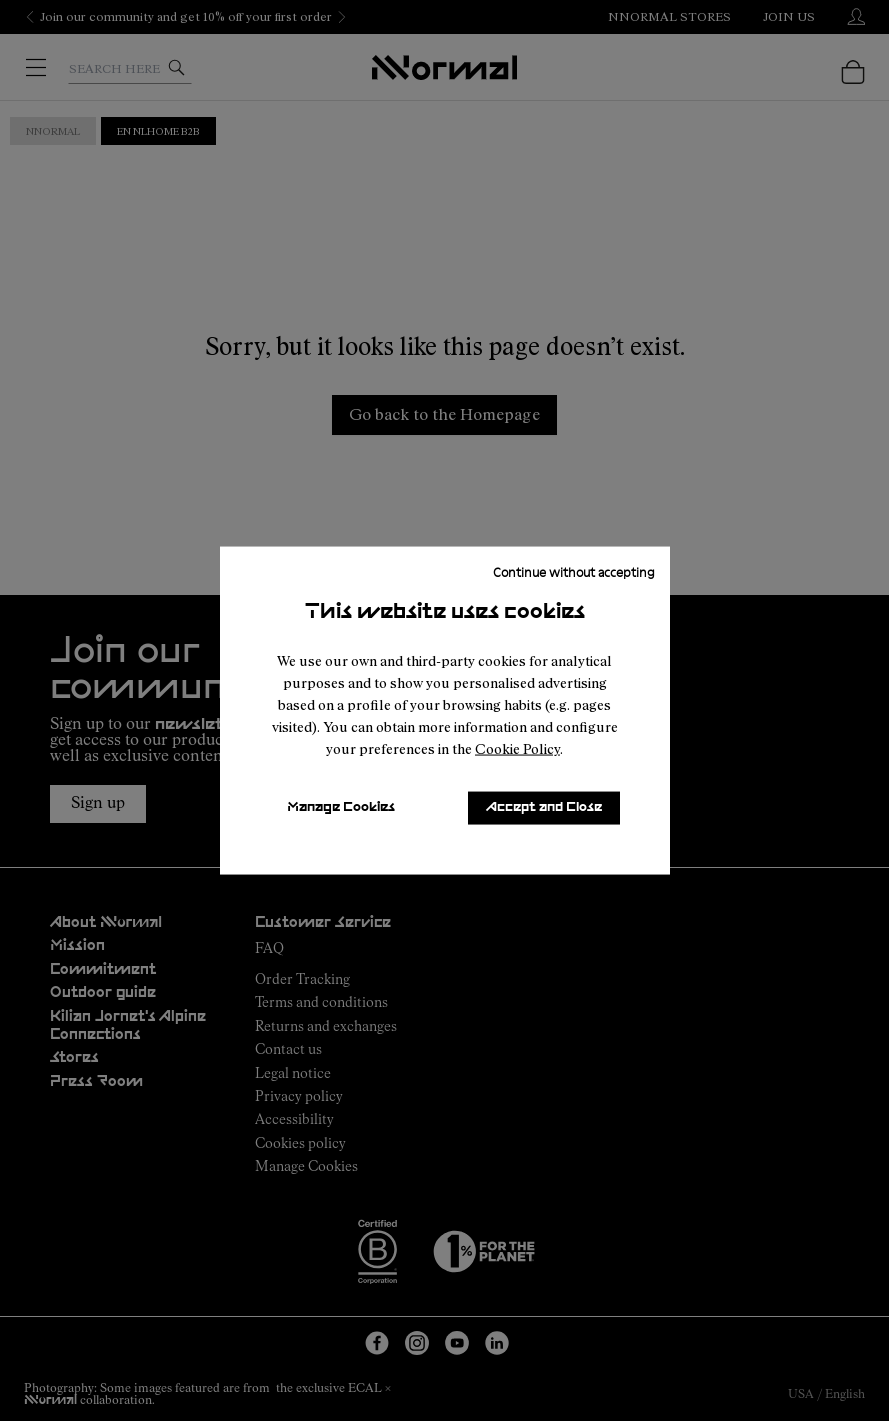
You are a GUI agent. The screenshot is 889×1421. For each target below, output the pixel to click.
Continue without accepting (574, 571)
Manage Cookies (341, 807)
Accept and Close (544, 807)
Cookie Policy (517, 748)
